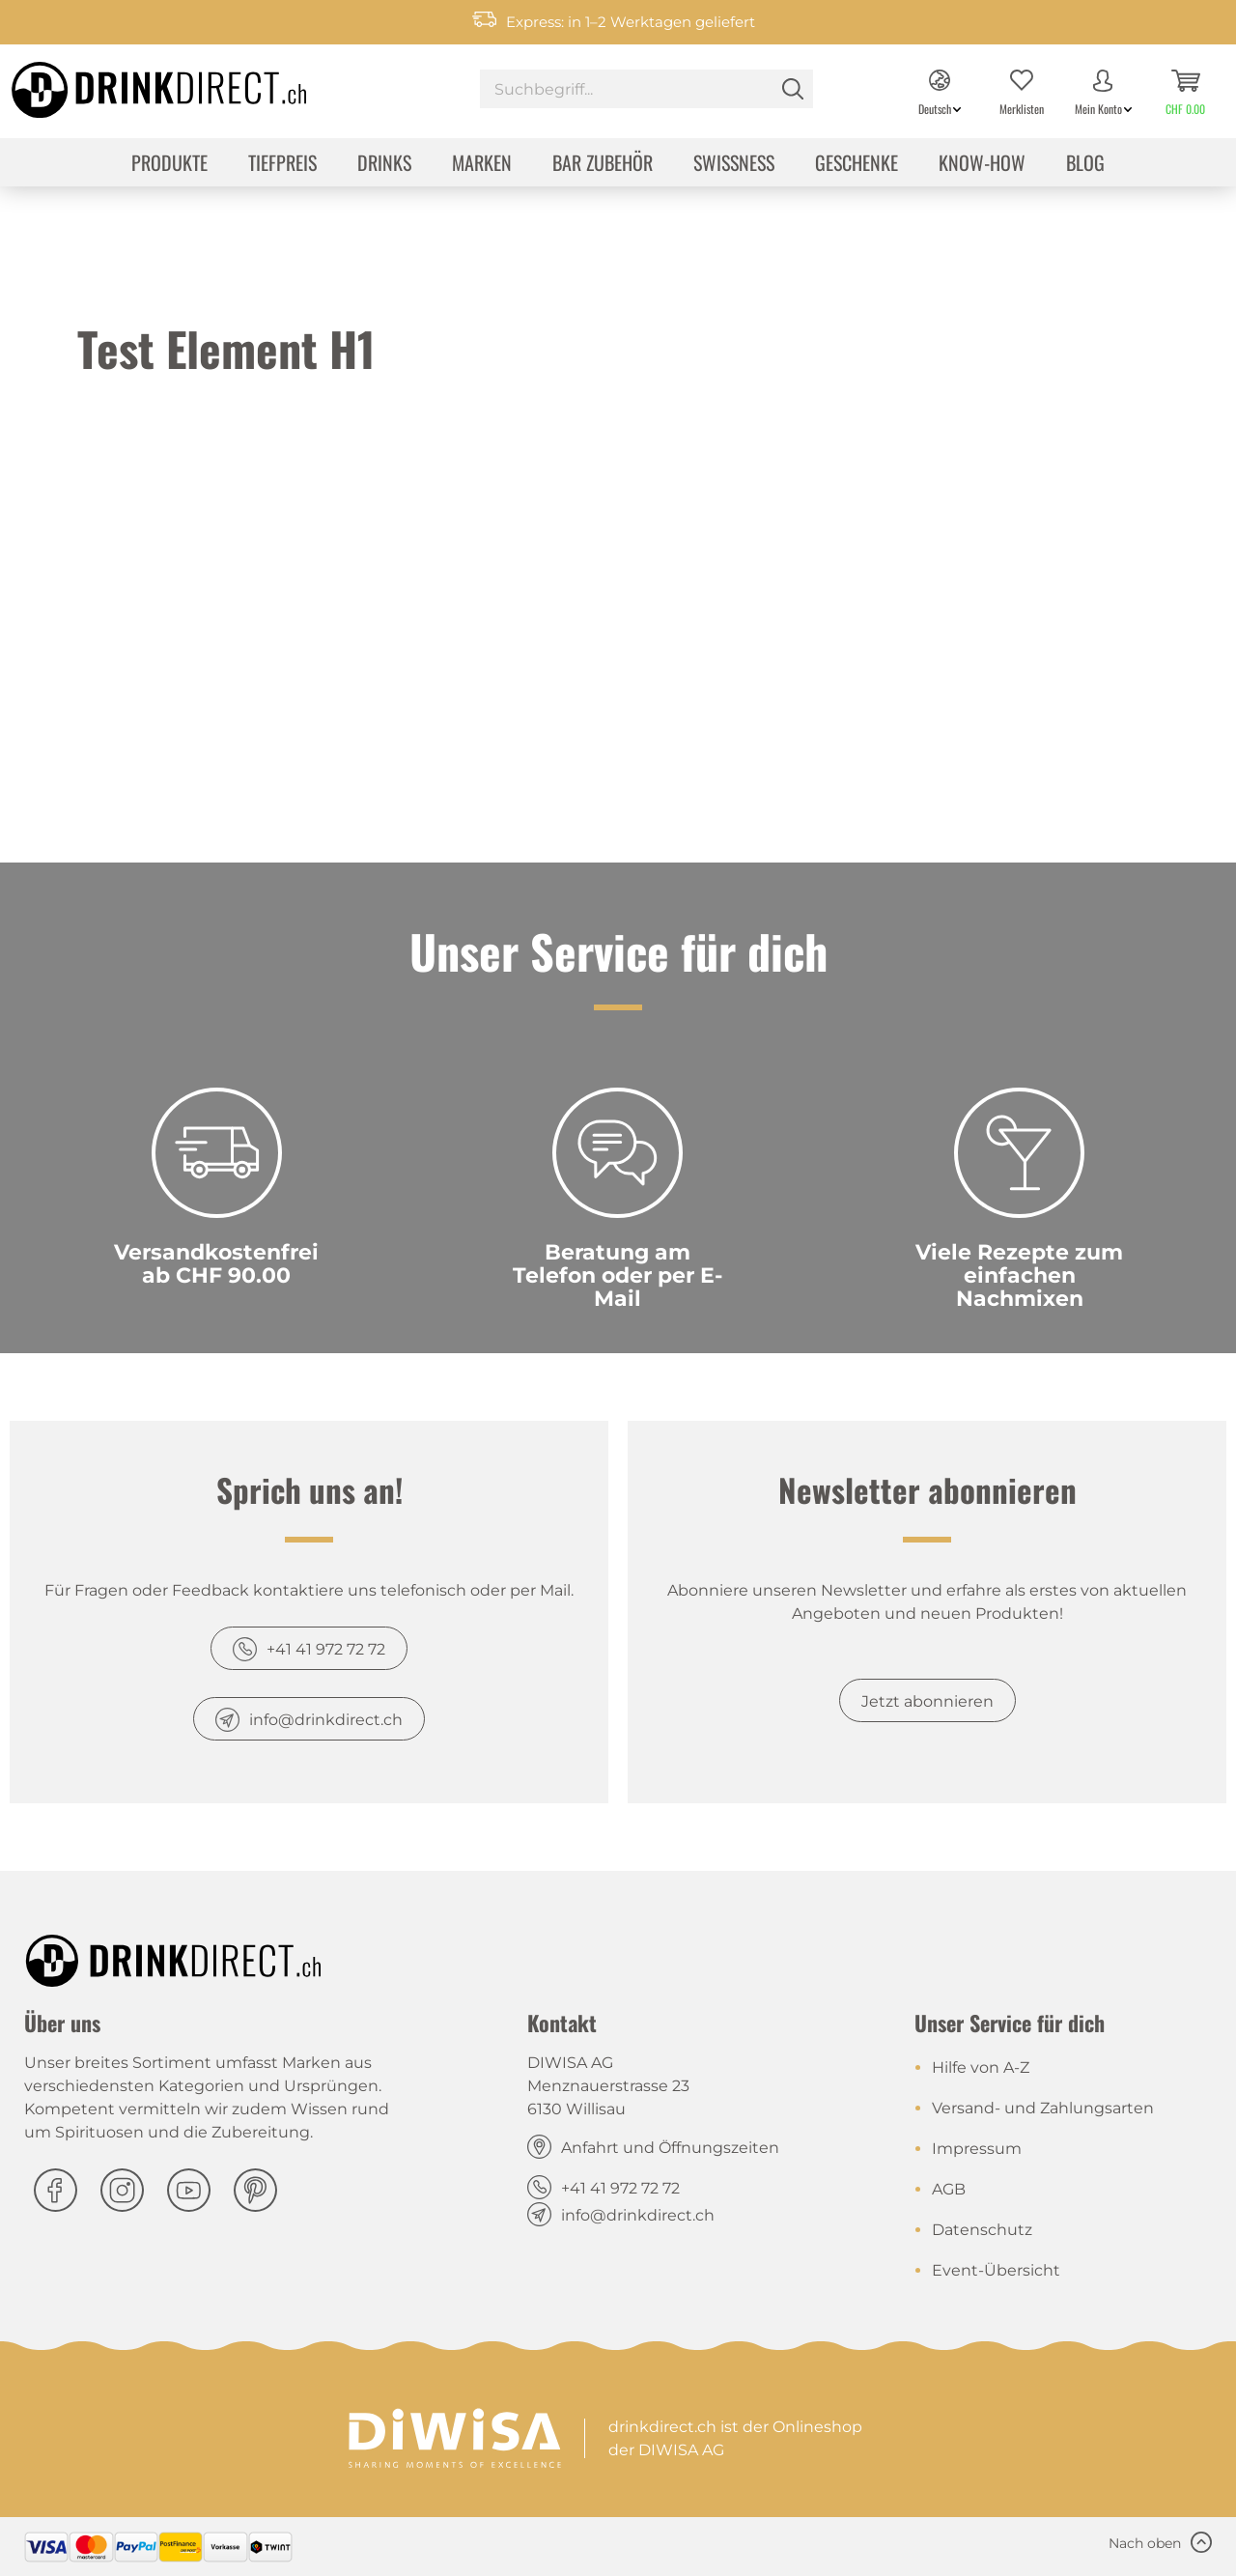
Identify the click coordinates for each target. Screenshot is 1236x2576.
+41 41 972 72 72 (326, 1649)
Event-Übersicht (996, 2270)
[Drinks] (384, 164)
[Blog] (1085, 164)
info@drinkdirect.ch (326, 1720)
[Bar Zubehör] (602, 164)
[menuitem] (646, 91)
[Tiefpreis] (282, 164)
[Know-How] (982, 164)
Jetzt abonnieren (927, 1701)
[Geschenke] (856, 164)
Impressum (977, 2148)
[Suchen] (792, 89)
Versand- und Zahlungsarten (1043, 2108)
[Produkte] (169, 164)
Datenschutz (982, 2230)
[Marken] (482, 164)
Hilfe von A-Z (980, 2067)
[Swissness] (734, 164)
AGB (949, 2189)
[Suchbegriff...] (646, 89)
